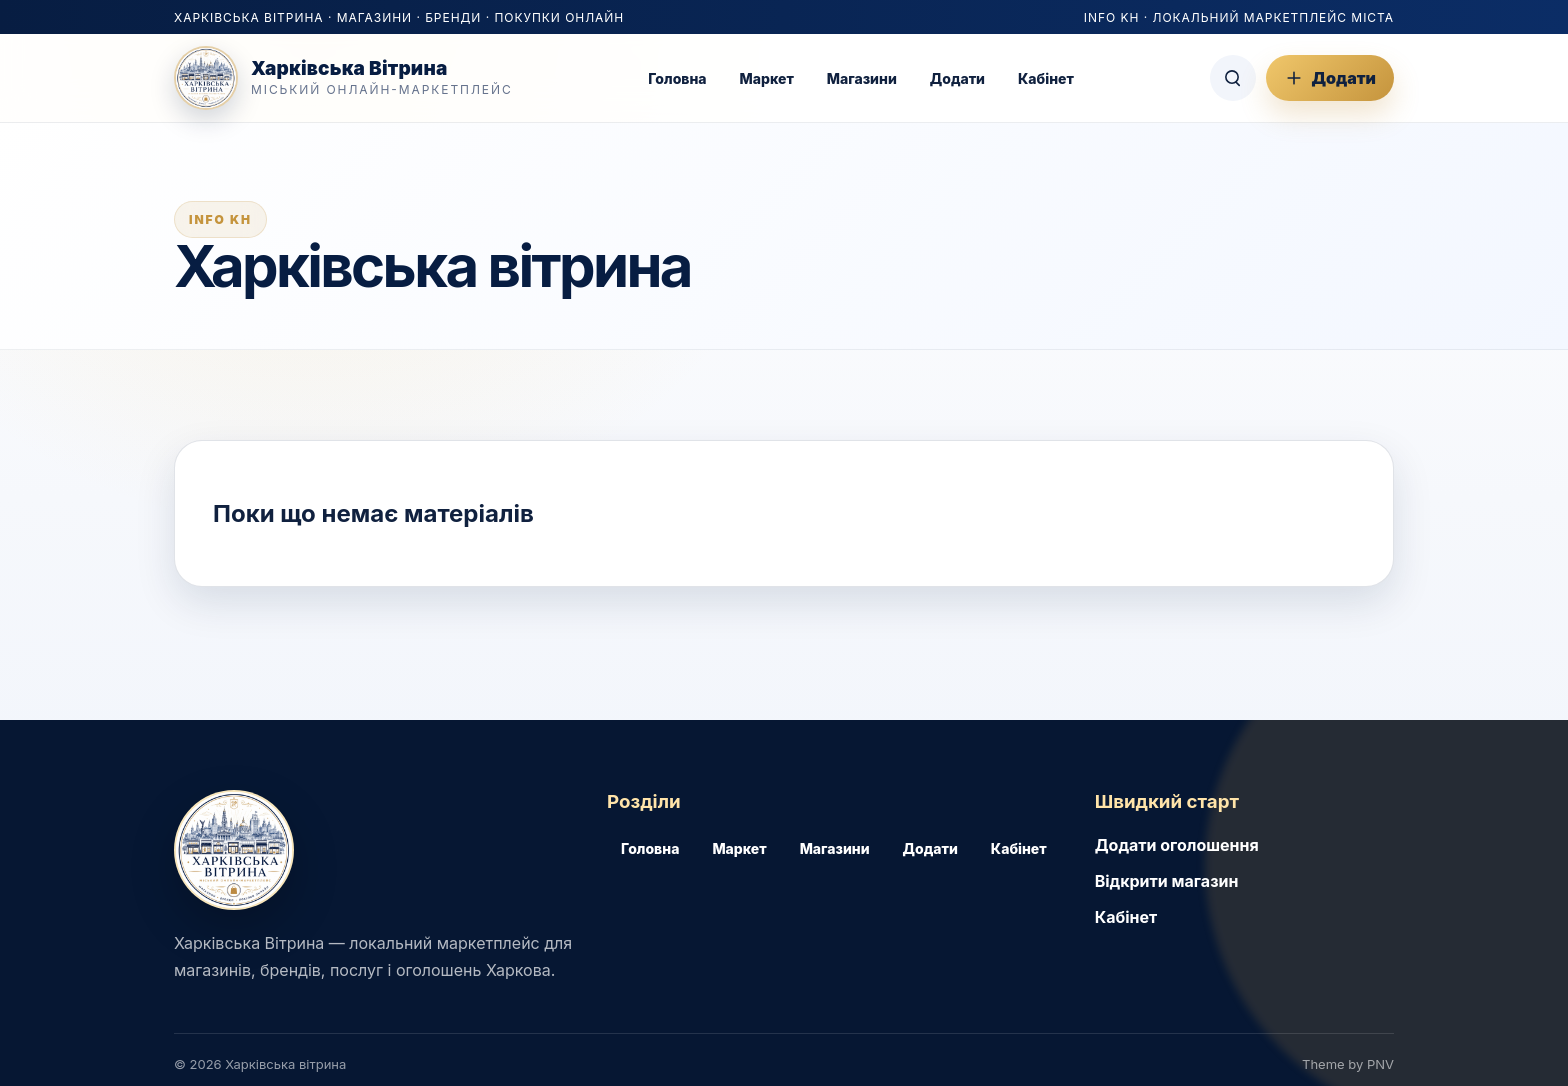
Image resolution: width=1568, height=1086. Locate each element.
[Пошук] (1233, 78)
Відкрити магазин (1167, 881)
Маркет (767, 78)
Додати (957, 78)
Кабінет (1046, 78)
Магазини (862, 78)
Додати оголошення (1177, 845)
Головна (677, 78)
